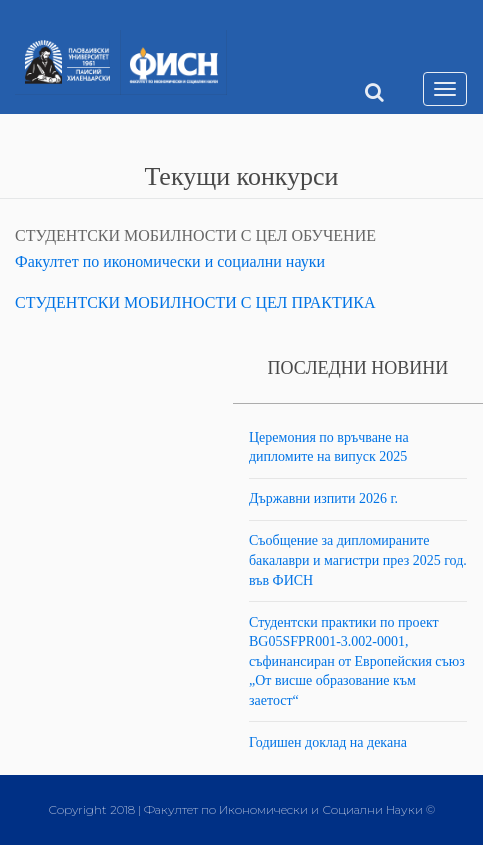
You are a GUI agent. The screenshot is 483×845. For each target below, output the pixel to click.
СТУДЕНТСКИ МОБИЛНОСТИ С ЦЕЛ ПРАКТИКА (195, 302)
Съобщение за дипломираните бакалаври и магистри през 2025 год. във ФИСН (358, 560)
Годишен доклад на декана (328, 742)
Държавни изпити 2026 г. (323, 498)
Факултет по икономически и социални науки (170, 261)
